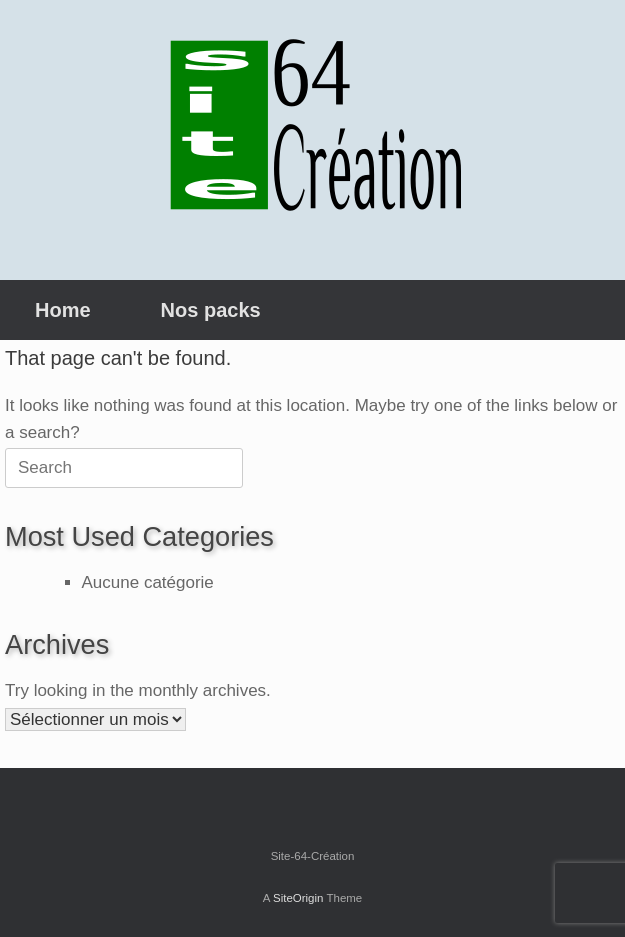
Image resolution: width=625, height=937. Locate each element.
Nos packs (211, 310)
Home (63, 310)
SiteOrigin (298, 898)
